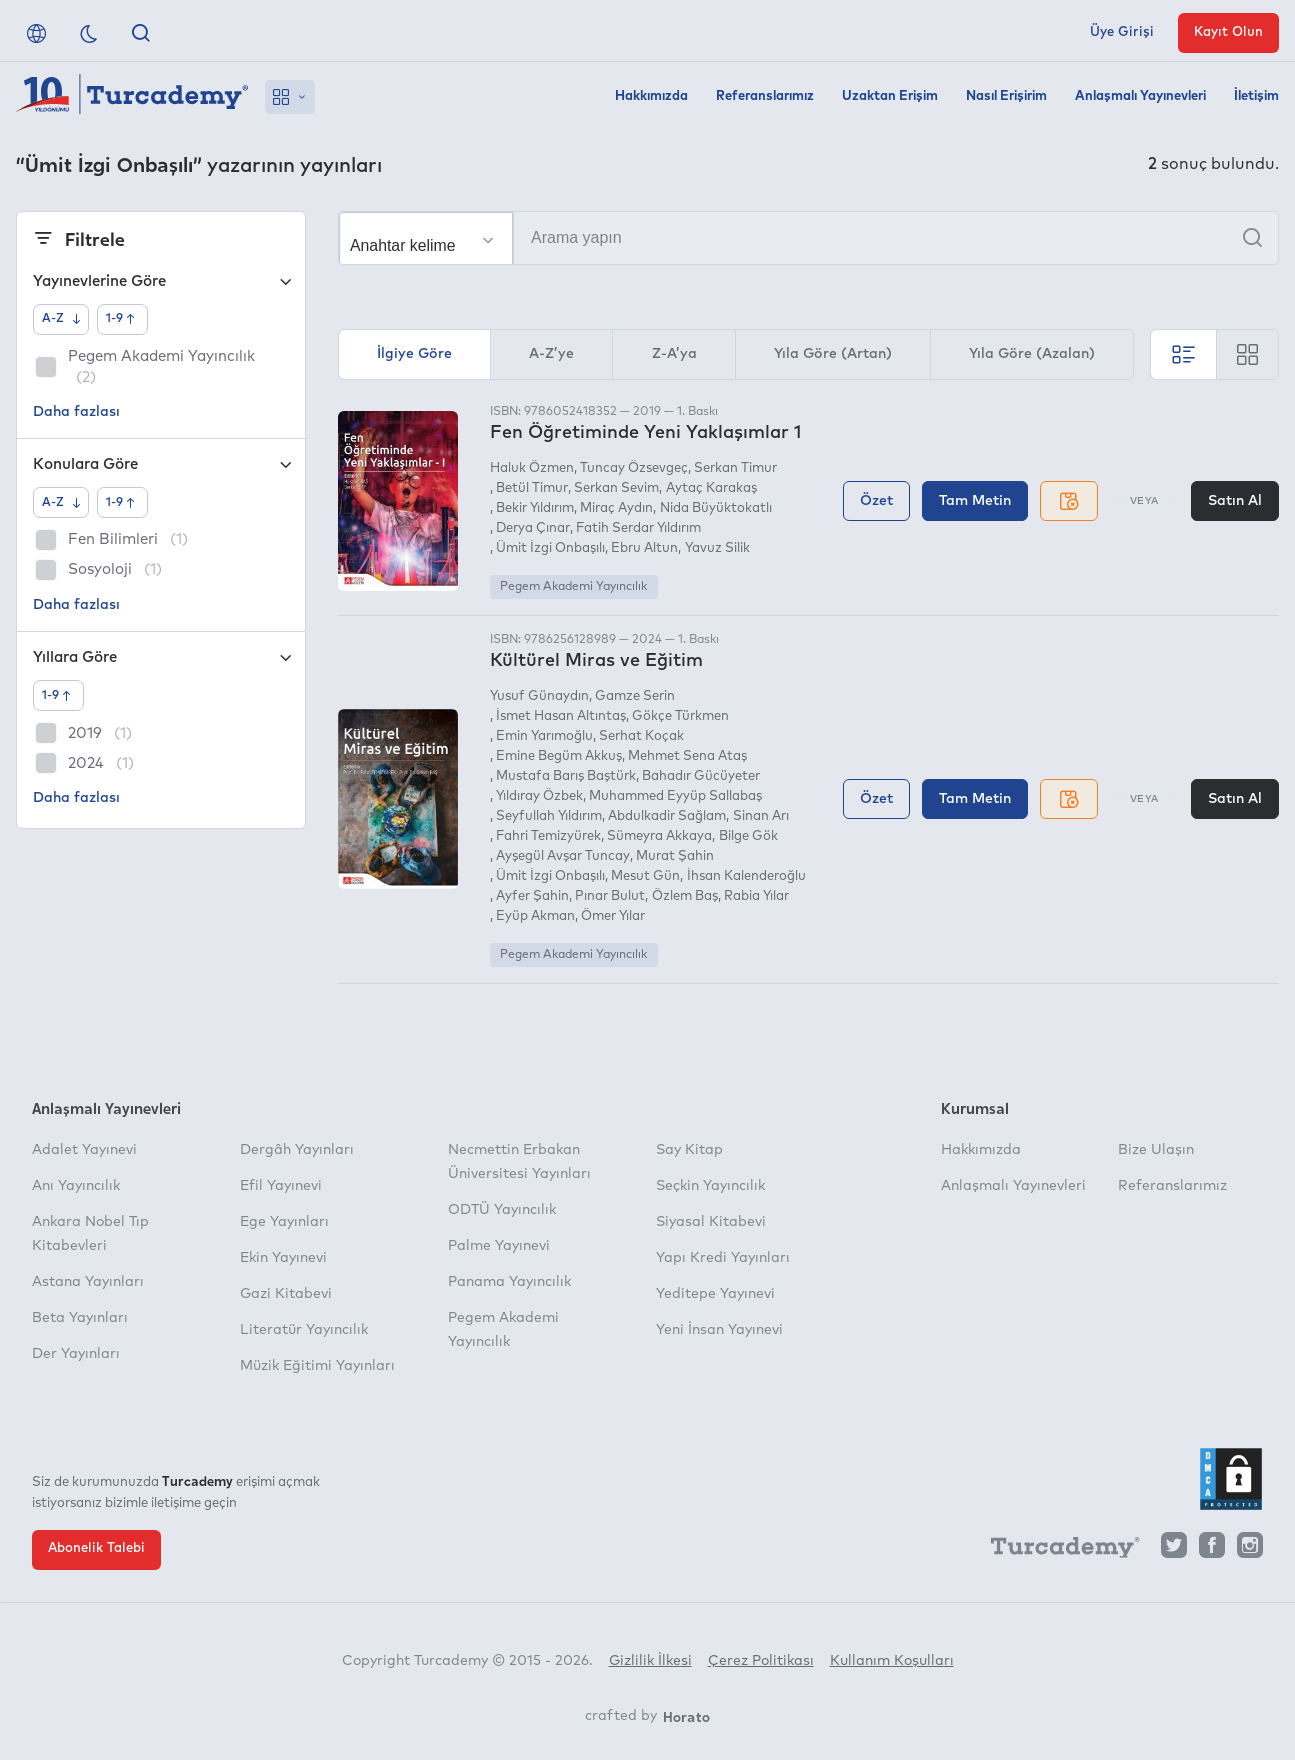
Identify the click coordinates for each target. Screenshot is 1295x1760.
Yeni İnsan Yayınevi (719, 1330)
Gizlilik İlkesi (650, 1661)
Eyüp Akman (535, 916)
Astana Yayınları (88, 1282)
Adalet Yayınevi (84, 1150)
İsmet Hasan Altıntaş (561, 716)
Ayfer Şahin (532, 896)
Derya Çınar (533, 528)
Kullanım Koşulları (892, 1661)
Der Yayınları (76, 1354)
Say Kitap (689, 1150)
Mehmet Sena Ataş (687, 756)
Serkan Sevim (616, 488)
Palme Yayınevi (499, 1246)
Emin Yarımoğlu (544, 736)
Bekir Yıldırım (535, 508)
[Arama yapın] (808, 238)
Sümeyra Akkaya (659, 836)
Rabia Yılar (756, 896)
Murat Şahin (675, 856)
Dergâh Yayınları (297, 1150)
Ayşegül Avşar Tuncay (563, 856)
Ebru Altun (644, 548)
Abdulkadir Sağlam (667, 816)
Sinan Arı (761, 816)
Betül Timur (532, 488)
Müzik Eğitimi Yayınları (317, 1366)
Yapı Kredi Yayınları (723, 1258)
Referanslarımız (765, 96)
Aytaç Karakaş (711, 488)
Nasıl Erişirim (1006, 96)
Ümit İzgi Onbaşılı (550, 548)
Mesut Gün (645, 876)
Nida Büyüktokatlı (716, 508)
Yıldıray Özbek (539, 796)
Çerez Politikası (761, 1661)
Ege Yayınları (284, 1222)
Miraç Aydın (616, 508)
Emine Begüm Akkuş (559, 756)
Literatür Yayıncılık (304, 1330)
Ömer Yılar (613, 916)
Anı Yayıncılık (76, 1186)
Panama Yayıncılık (509, 1282)
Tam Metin (975, 501)
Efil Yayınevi (281, 1186)
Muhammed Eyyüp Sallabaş (675, 796)
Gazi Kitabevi (286, 1294)
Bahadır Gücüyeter (701, 776)
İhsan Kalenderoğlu (746, 876)
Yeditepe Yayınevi (715, 1294)
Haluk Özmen (532, 468)
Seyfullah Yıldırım (549, 816)
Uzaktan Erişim (890, 96)
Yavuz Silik (717, 548)
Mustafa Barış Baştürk (566, 776)
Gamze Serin (635, 696)
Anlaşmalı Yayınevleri (1140, 96)
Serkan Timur (735, 468)
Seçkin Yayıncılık (710, 1186)
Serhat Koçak (641, 736)
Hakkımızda (651, 96)
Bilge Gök (748, 836)
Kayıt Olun (1228, 32)
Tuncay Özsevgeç (634, 468)
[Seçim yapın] (426, 239)
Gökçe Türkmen (680, 716)
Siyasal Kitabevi (711, 1222)
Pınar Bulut (610, 896)
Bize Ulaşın (1156, 1150)
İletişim (1256, 96)
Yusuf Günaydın (539, 696)
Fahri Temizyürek (548, 836)
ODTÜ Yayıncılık (502, 1210)
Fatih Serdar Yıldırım (638, 528)
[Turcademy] (1056, 1550)
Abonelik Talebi (96, 1548)
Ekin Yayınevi (283, 1258)
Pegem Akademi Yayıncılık (573, 587)
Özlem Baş (685, 896)
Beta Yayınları (80, 1318)
